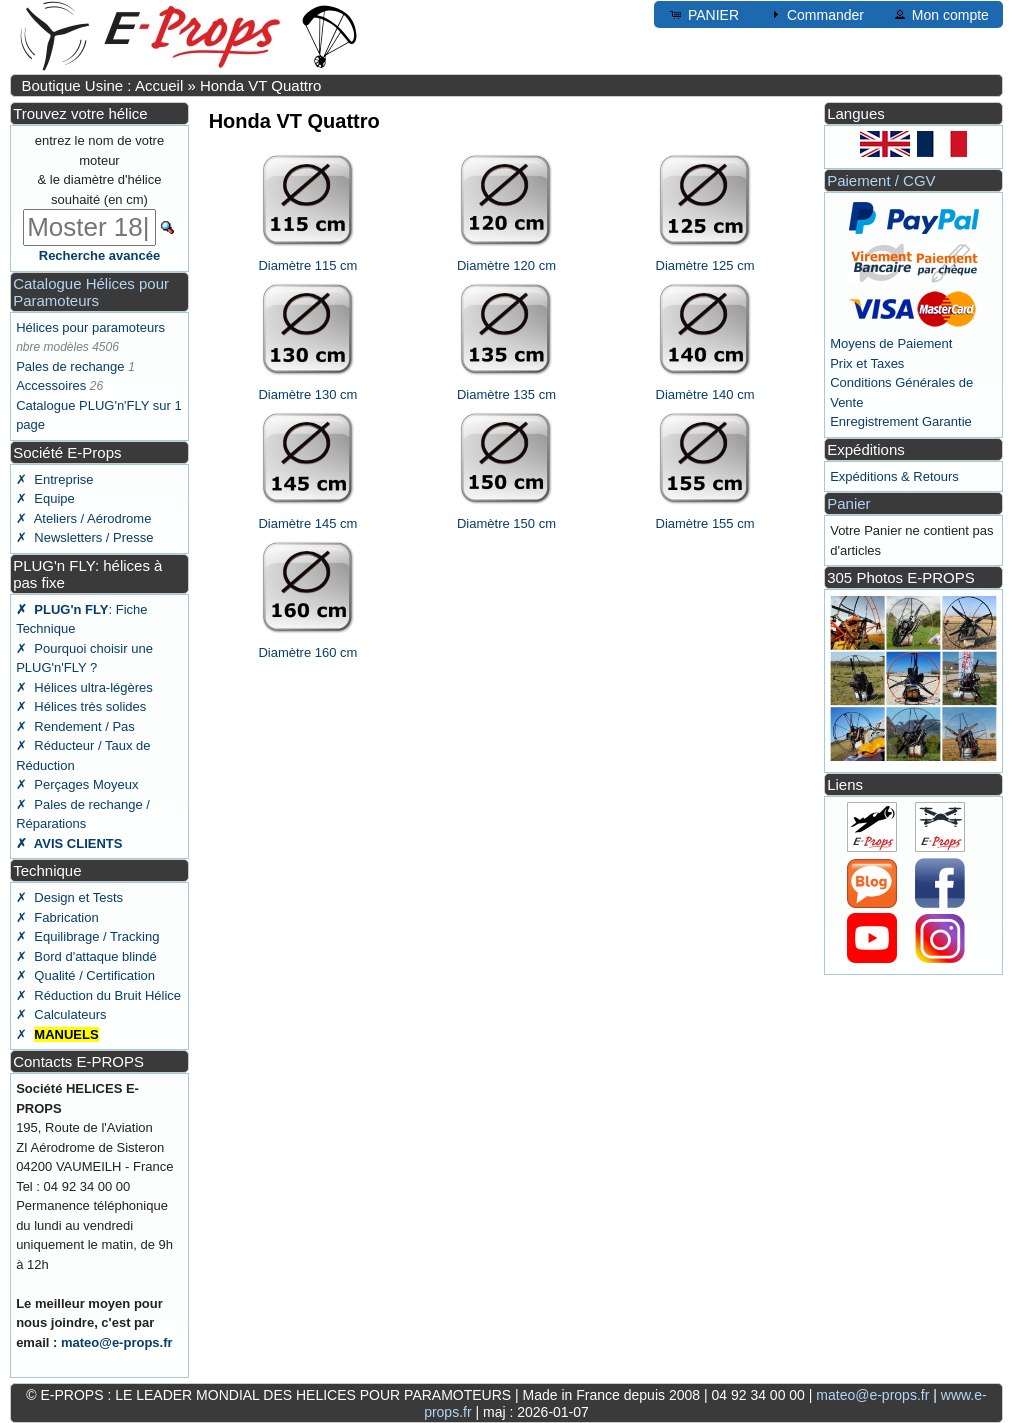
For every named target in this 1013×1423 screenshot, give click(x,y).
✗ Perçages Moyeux (77, 784)
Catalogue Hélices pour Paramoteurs (91, 292)
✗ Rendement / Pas (75, 726)
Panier (848, 503)
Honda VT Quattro (260, 85)
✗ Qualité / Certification (85, 975)
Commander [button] (815, 14)
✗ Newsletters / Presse (84, 537)
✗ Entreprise (54, 479)
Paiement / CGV (881, 180)
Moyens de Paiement (891, 343)
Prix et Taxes (867, 363)
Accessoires (51, 385)
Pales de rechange (70, 366)
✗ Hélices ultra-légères (84, 687)
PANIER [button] (703, 14)
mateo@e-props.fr (117, 1342)
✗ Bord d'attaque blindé (86, 956)
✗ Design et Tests (69, 897)
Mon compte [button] (940, 14)
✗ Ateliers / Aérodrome (83, 518)
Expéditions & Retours (894, 476)
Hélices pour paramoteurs (90, 327)
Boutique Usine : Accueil (102, 85)
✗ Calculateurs (61, 1014)
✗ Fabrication (57, 917)
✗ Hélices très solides (81, 706)
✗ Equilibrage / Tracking (87, 936)
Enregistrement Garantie (901, 421)
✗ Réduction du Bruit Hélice (98, 995)
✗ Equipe (45, 498)
